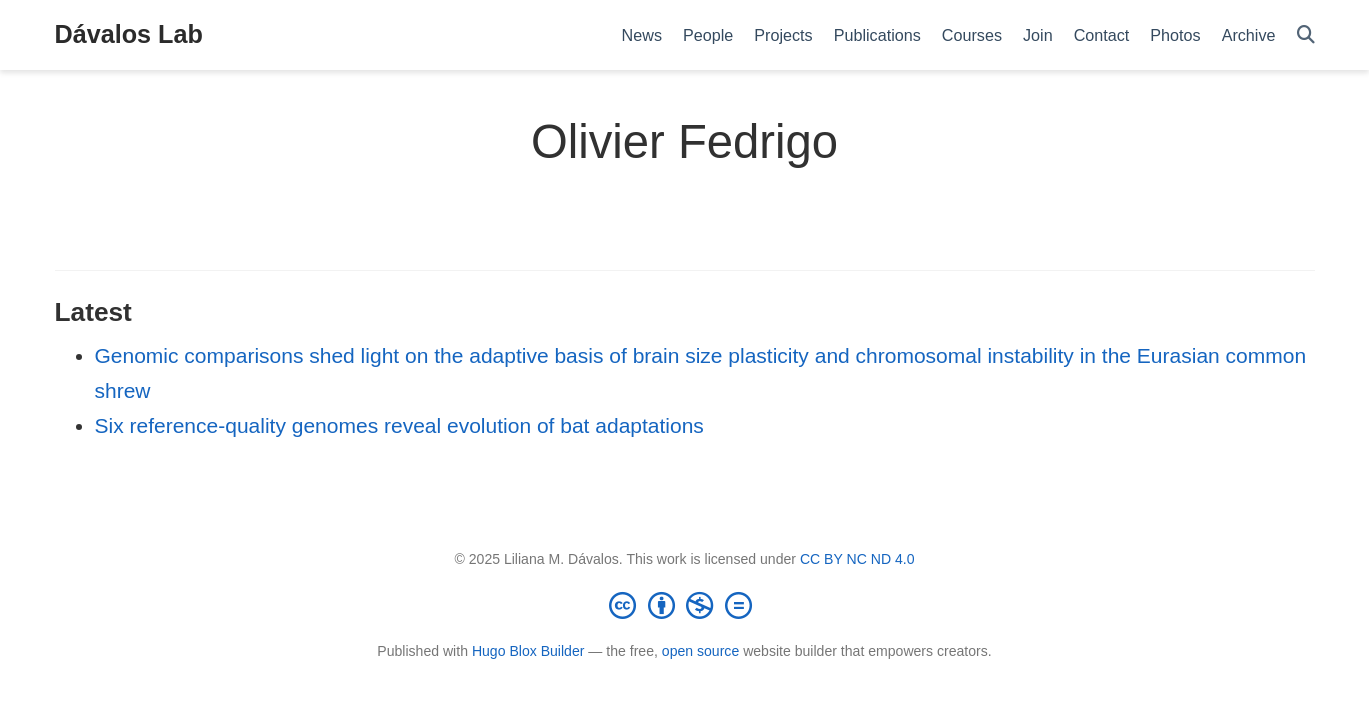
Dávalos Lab (129, 34)
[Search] (1306, 35)
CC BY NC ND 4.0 (857, 559)
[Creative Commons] (685, 605)
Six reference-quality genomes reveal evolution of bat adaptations (399, 425)
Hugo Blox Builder (528, 651)
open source (700, 651)
